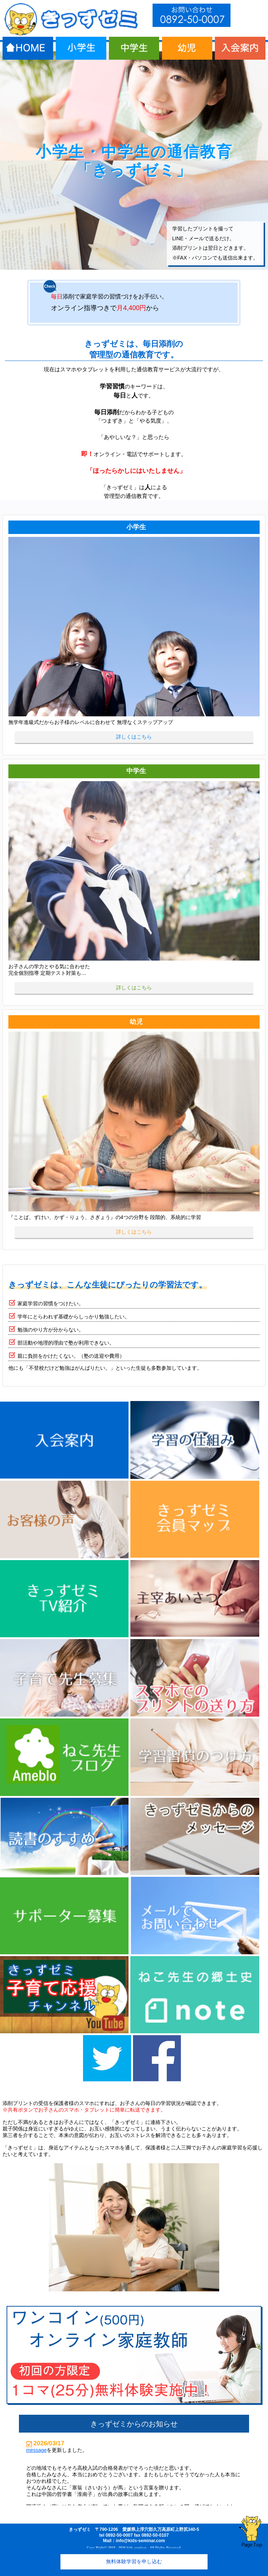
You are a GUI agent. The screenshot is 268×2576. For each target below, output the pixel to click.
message (36, 2450)
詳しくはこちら (134, 737)
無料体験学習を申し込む (134, 2561)
